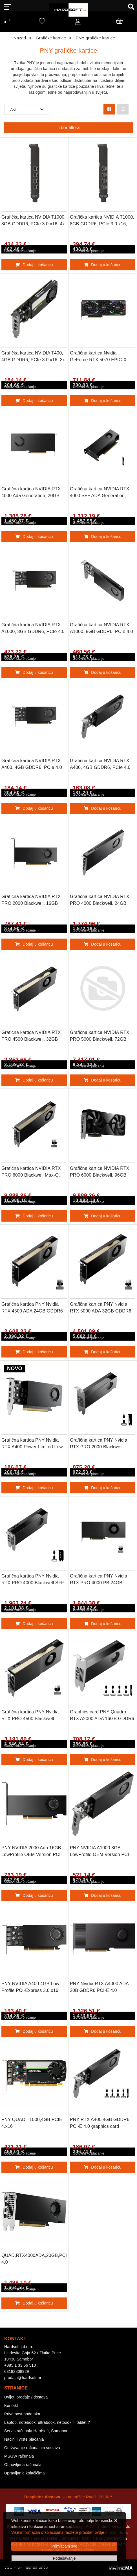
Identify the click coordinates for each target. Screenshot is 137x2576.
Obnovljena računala (22, 2464)
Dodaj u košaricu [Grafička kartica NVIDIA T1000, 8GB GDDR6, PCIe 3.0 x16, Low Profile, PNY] (102, 264)
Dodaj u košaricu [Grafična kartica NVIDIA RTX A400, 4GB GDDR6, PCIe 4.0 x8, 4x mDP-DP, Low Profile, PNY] (34, 808)
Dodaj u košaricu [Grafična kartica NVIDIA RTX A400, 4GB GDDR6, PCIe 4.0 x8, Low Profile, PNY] (102, 808)
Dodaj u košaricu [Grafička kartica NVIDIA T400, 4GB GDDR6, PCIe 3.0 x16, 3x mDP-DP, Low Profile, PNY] (34, 400)
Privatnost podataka (22, 2414)
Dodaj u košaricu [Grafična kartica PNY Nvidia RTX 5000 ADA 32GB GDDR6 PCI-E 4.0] (102, 1352)
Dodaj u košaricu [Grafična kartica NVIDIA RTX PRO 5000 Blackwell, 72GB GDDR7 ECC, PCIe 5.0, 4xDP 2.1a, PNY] (102, 1080)
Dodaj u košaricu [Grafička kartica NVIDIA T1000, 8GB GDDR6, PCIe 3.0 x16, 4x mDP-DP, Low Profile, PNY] (34, 264)
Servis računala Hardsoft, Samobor (35, 2431)
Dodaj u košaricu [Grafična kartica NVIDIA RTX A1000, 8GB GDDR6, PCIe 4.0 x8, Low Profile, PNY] (102, 672)
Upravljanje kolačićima (24, 2473)
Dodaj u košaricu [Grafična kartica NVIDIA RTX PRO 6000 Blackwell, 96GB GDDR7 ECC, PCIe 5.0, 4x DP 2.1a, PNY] (102, 1216)
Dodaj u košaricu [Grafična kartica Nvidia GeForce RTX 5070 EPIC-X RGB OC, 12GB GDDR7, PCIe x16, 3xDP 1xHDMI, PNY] (102, 400)
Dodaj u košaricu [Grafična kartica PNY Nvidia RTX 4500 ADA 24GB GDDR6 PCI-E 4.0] (34, 1352)
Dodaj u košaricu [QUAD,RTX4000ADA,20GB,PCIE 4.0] (34, 2303)
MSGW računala (19, 2456)
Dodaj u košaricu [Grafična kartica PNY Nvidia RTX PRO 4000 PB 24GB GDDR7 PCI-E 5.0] (102, 1623)
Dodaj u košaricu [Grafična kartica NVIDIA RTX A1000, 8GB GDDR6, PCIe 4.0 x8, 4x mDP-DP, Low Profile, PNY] (34, 672)
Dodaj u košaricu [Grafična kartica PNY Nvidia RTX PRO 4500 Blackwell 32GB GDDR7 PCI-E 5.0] (34, 1759)
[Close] (64, 2546)
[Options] (64, 2558)
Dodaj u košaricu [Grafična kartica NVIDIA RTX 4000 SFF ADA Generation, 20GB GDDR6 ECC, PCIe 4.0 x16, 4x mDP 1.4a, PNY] (102, 536)
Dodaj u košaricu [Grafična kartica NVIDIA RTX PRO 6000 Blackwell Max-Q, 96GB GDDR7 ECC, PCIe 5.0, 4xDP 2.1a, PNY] (34, 1216)
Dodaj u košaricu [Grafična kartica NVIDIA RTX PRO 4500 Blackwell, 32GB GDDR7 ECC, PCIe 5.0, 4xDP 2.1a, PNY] (34, 1080)
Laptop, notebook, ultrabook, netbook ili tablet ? (47, 2422)
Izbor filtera (68, 127)
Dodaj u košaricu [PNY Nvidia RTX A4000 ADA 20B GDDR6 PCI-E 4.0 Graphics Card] (102, 2031)
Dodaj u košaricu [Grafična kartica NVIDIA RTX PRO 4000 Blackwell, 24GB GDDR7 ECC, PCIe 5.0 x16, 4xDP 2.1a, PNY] (102, 944)
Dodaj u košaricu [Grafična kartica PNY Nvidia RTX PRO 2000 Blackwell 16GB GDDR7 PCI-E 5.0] (102, 1488)
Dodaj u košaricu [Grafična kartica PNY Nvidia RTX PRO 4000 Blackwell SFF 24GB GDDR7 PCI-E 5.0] (34, 1623)
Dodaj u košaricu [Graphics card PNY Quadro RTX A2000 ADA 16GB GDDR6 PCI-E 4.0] (102, 1759)
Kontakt (11, 2405)
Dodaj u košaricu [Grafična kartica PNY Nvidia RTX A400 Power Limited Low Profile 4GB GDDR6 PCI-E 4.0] (34, 1488)
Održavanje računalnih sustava (32, 2447)
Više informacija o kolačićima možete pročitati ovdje (57, 2532)
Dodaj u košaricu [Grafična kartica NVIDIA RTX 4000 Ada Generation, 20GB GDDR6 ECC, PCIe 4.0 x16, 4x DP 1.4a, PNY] (34, 536)
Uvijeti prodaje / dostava (26, 2397)
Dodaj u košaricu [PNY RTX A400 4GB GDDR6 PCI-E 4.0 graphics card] (102, 2167)
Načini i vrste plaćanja (24, 2439)
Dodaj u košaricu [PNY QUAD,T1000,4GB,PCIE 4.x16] (34, 2167)
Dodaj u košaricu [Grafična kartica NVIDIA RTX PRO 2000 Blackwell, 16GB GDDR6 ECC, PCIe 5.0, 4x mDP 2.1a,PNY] (34, 944)
